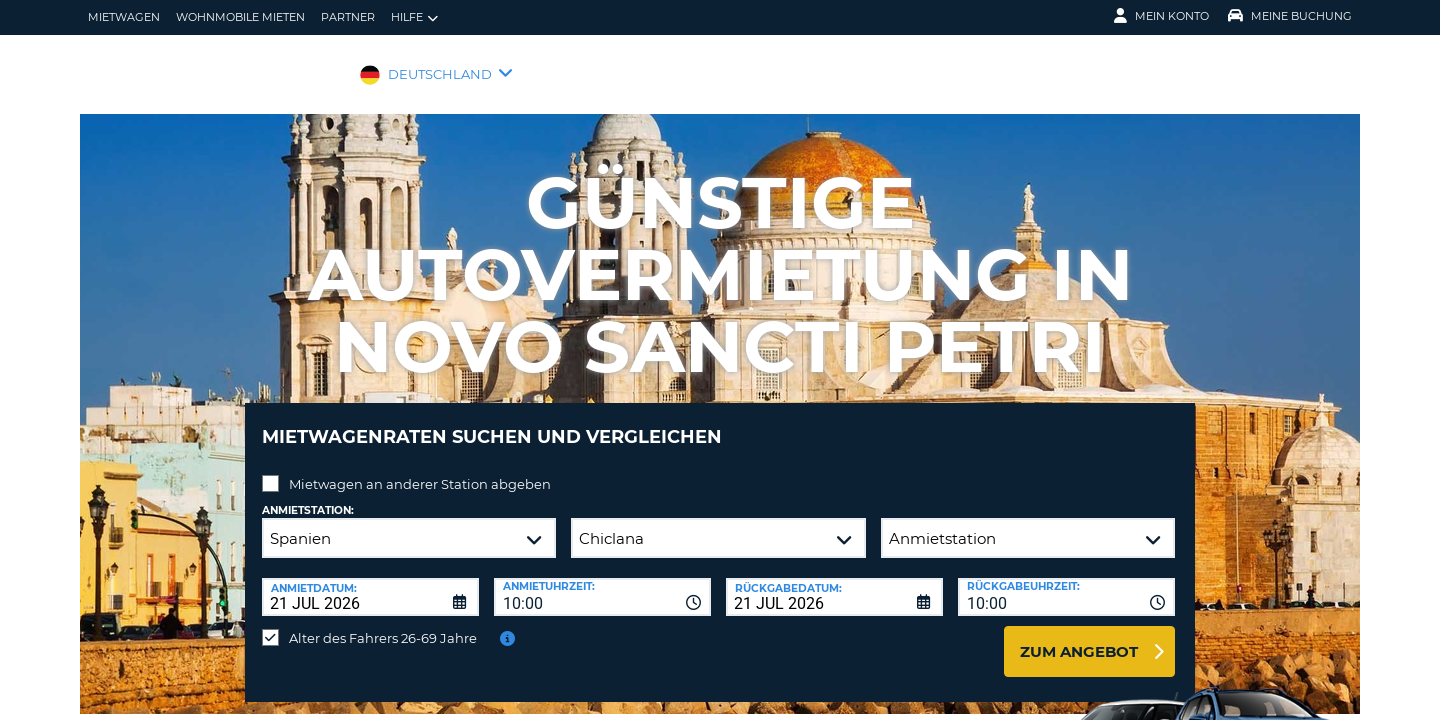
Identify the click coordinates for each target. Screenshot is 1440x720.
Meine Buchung (1290, 16)
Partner (348, 17)
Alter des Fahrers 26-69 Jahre (383, 623)
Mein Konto (1161, 16)
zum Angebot (1079, 636)
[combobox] (602, 582)
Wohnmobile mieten (240, 17)
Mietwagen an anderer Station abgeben (420, 469)
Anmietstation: (308, 495)
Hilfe (414, 17)
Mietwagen (124, 17)
